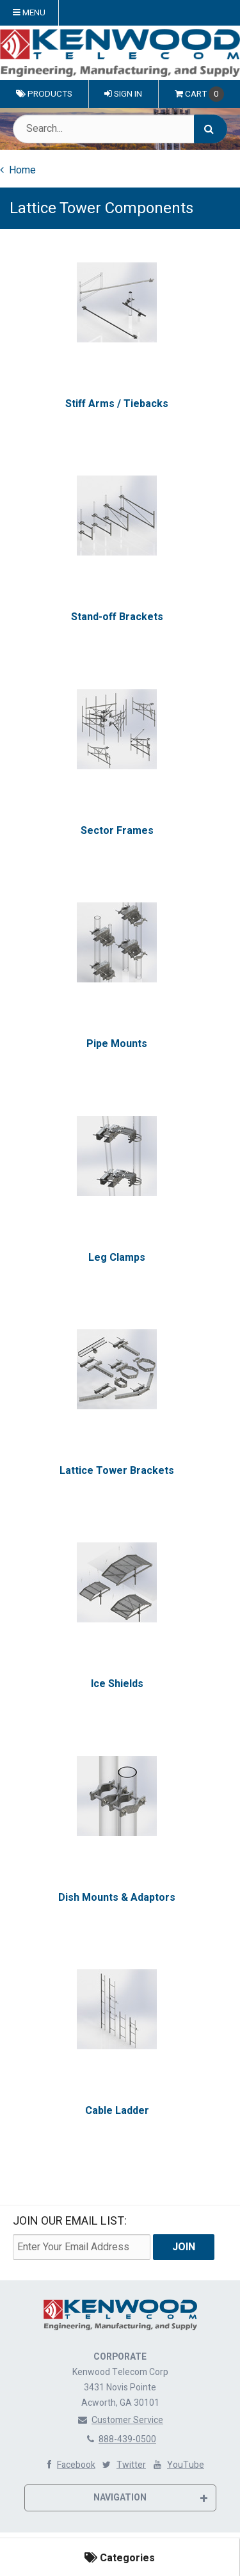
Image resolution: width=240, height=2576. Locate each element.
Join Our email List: (70, 2221)
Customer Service (120, 2420)
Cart (199, 94)
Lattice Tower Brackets (117, 1471)
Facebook (68, 2465)
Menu (29, 12)
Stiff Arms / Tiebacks (116, 404)
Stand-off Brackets (117, 617)
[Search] (210, 129)
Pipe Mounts (116, 1044)
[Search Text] (120, 129)
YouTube (177, 2465)
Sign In (123, 94)
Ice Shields (117, 1684)
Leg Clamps (116, 1257)
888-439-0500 (120, 2439)
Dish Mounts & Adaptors (116, 1898)
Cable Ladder (117, 2111)
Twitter (123, 2465)
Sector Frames (117, 831)
